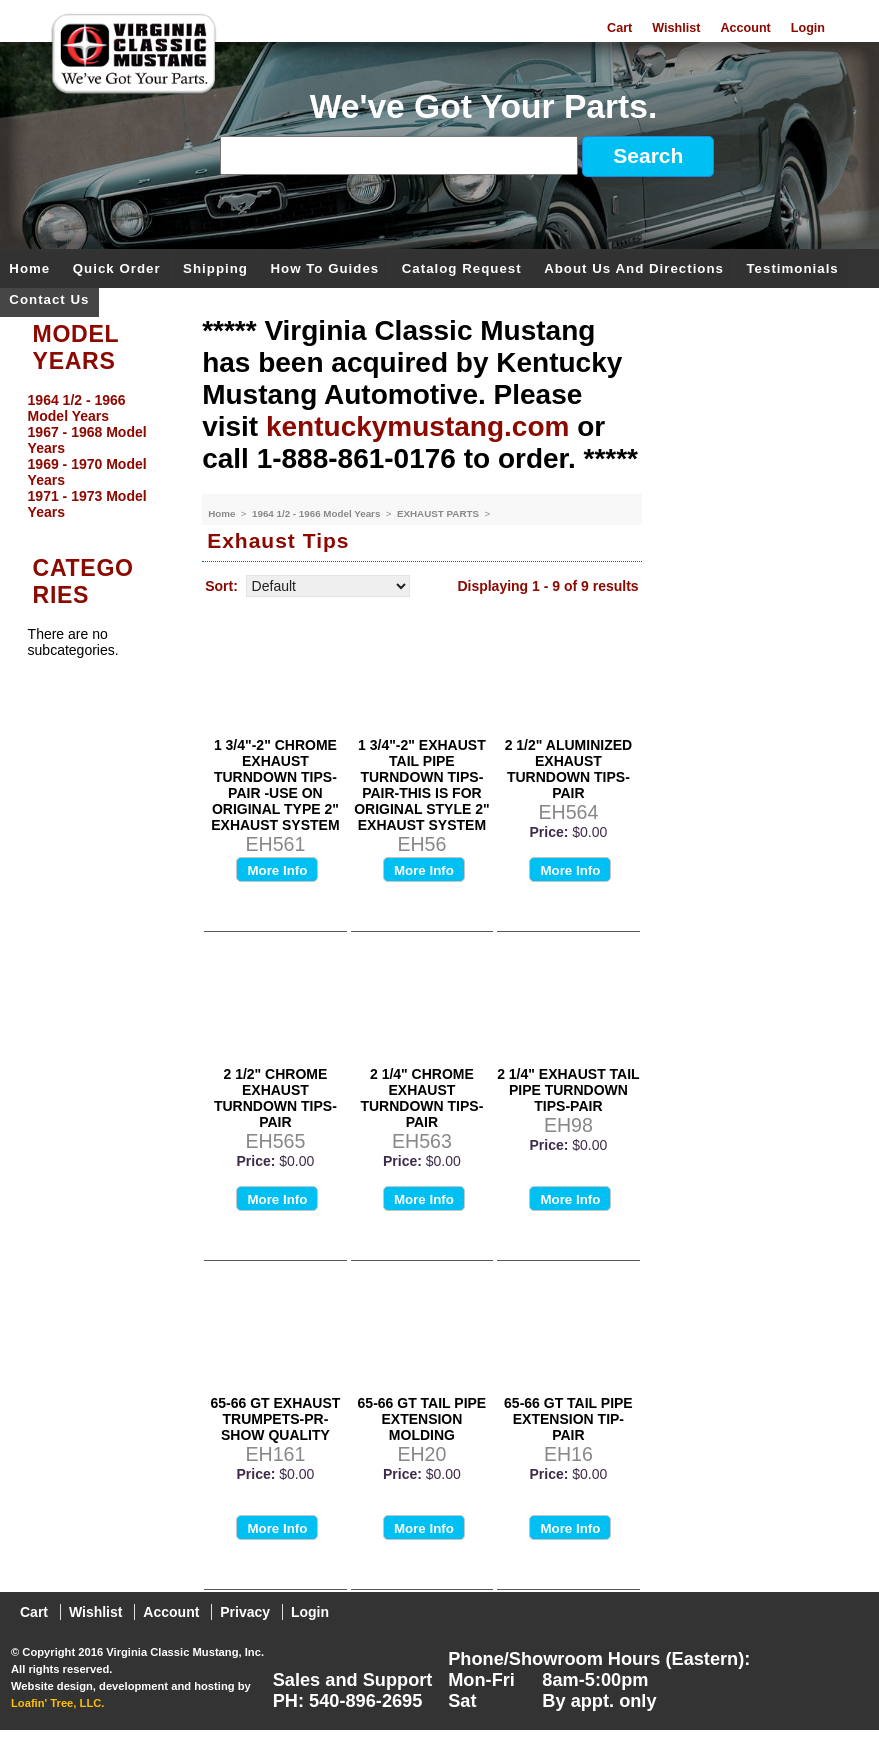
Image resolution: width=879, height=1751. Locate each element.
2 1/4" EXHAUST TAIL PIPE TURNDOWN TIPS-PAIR (568, 1090)
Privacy (245, 1612)
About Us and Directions (634, 269)
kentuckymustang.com (417, 426)
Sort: (221, 586)
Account (745, 28)
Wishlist (676, 28)
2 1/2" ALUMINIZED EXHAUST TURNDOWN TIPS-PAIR (568, 769)
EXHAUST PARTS (439, 513)
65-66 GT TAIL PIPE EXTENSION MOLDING (422, 1419)
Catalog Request (462, 269)
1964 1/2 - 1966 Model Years (317, 513)
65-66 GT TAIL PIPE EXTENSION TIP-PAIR (568, 1419)
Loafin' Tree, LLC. (57, 1703)
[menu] (96, 456)
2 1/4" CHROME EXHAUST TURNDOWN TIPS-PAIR (421, 1098)
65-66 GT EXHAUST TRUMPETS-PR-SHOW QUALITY (275, 1419)
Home (29, 269)
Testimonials (792, 269)
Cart (619, 28)
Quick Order (117, 269)
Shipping (215, 269)
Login (808, 28)
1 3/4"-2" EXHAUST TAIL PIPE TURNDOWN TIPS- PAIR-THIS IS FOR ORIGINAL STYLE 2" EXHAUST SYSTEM (422, 785)
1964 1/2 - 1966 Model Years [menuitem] (77, 408)
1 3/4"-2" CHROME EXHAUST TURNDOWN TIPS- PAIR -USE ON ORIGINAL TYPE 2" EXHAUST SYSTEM (275, 785)
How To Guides (324, 269)
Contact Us (49, 300)
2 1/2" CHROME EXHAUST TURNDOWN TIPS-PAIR (275, 1098)
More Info (277, 870)
